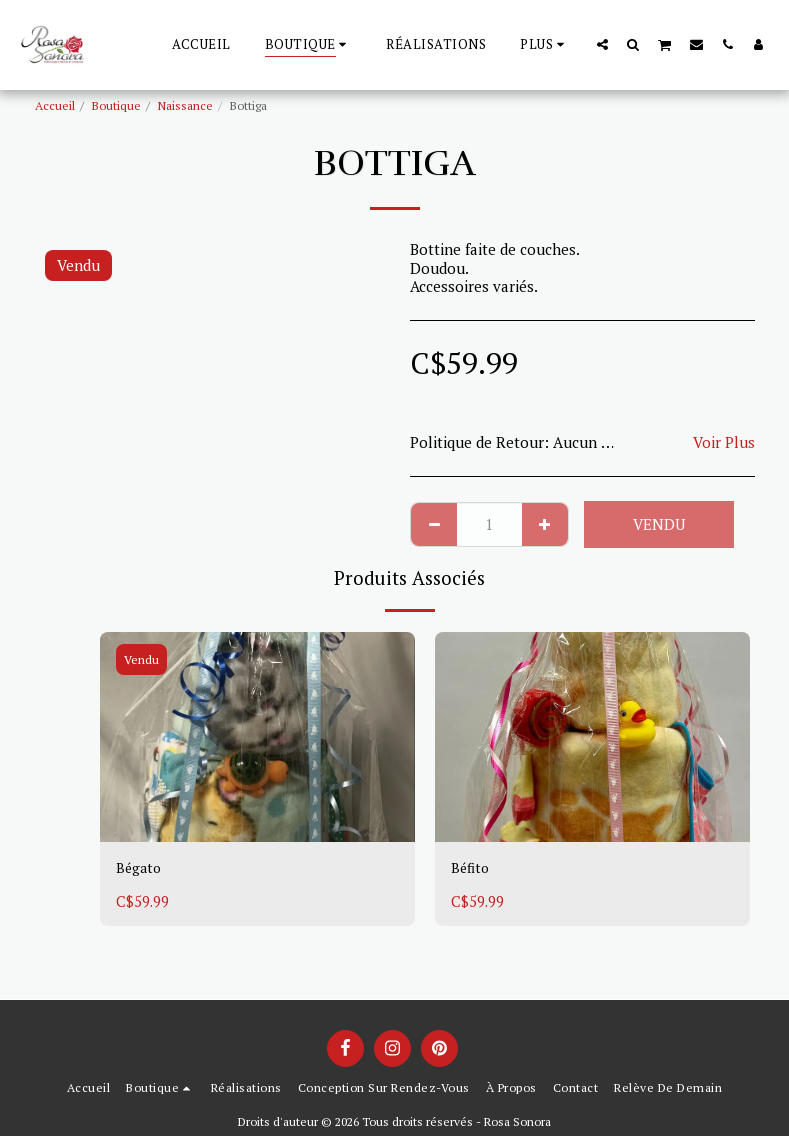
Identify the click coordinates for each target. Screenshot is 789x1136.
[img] (257, 737)
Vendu (659, 524)
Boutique (116, 105)
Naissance (185, 105)
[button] (602, 44)
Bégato (140, 869)
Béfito (471, 869)
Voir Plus (724, 442)
